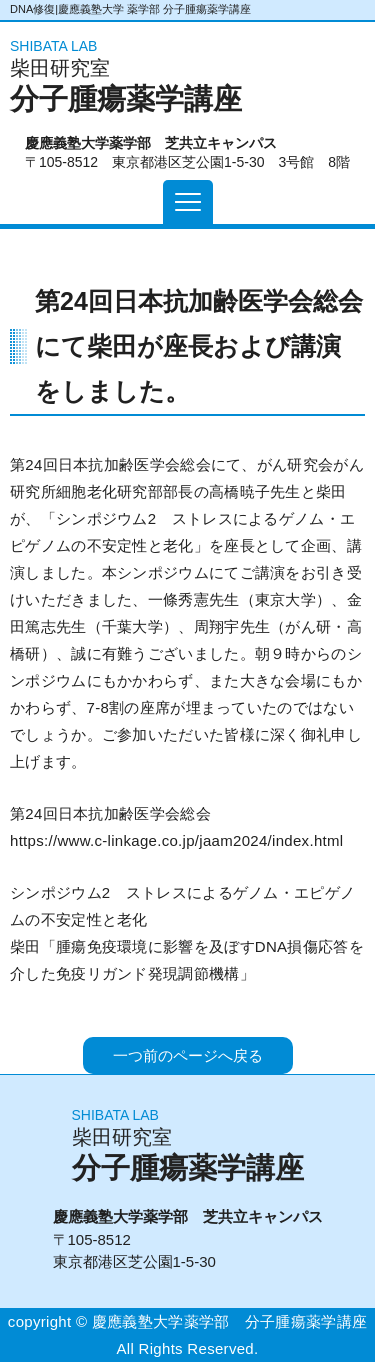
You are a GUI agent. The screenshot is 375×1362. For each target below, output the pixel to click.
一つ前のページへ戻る (188, 1055)
